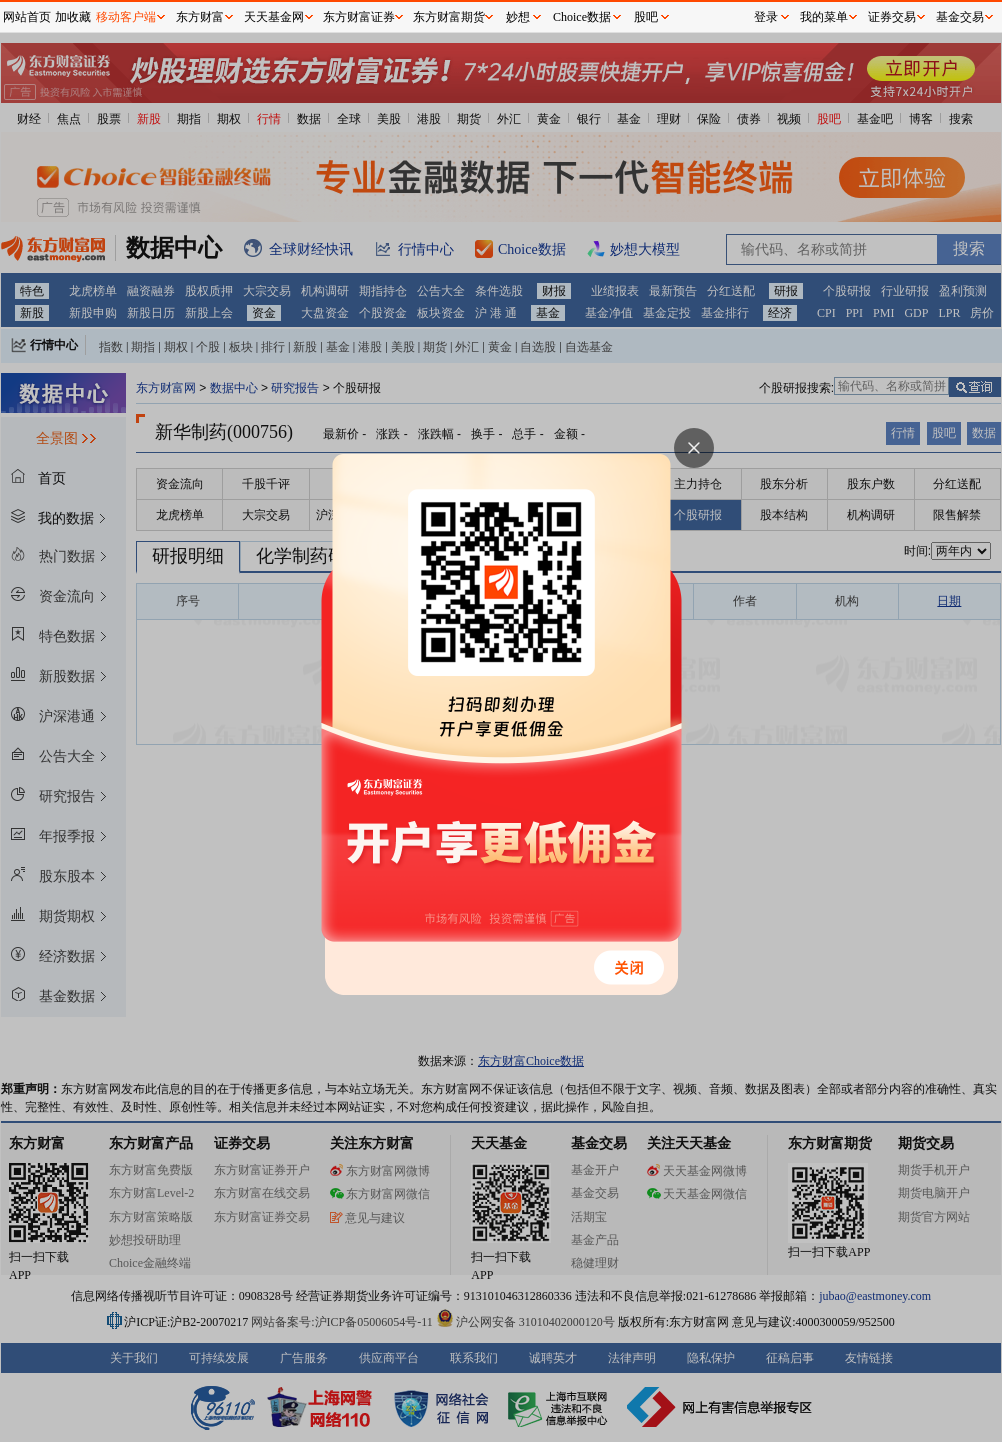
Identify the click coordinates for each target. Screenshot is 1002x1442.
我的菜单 (824, 17)
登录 (766, 17)
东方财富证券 (359, 17)
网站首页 (27, 17)
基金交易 (960, 17)
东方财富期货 (449, 17)
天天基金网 (274, 17)
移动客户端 (126, 17)
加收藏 (73, 17)
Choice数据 (582, 17)
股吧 (646, 17)
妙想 (518, 17)
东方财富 (200, 17)
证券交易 (892, 17)
